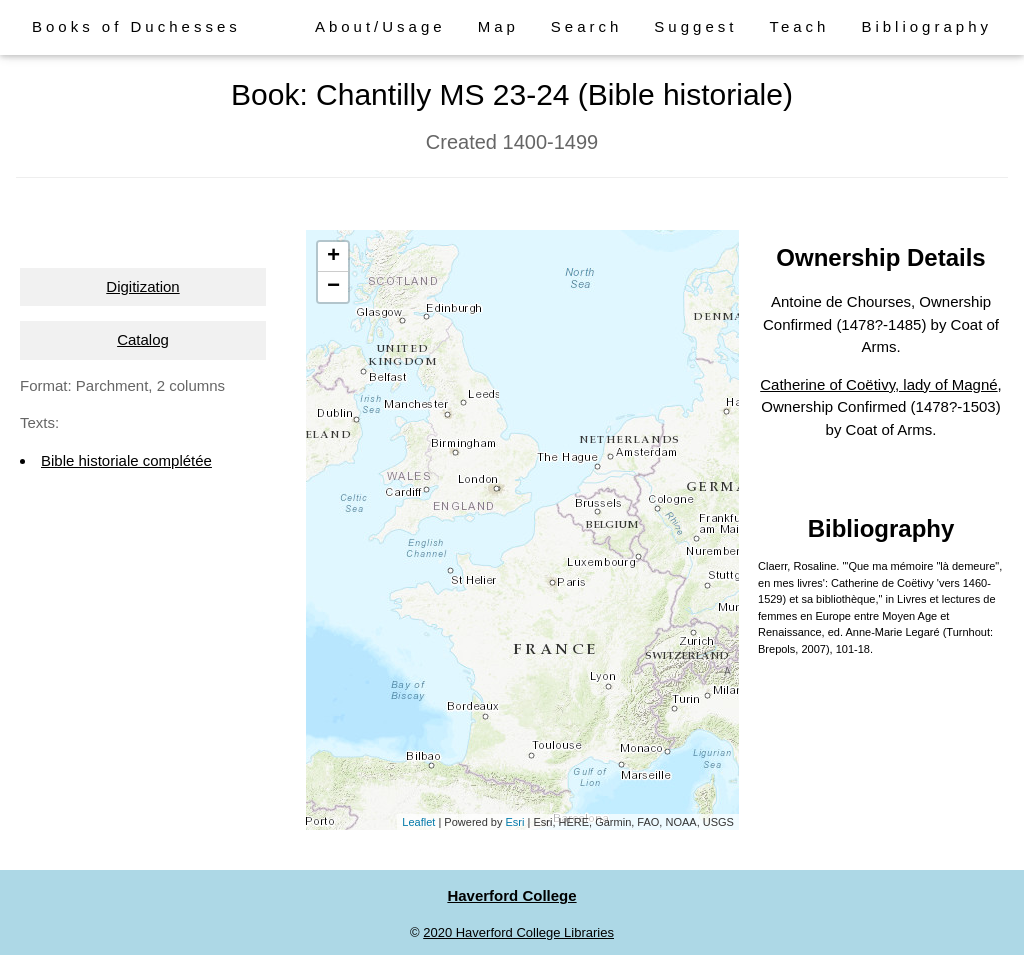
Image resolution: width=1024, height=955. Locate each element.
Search (587, 26)
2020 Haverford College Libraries (518, 932)
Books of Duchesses (136, 26)
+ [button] (333, 257)
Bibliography (926, 26)
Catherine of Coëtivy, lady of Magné (878, 384)
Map (498, 26)
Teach (799, 26)
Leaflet (418, 822)
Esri (515, 822)
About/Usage (380, 26)
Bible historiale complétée (126, 460)
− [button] (333, 287)
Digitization (142, 286)
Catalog (143, 339)
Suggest (695, 26)
